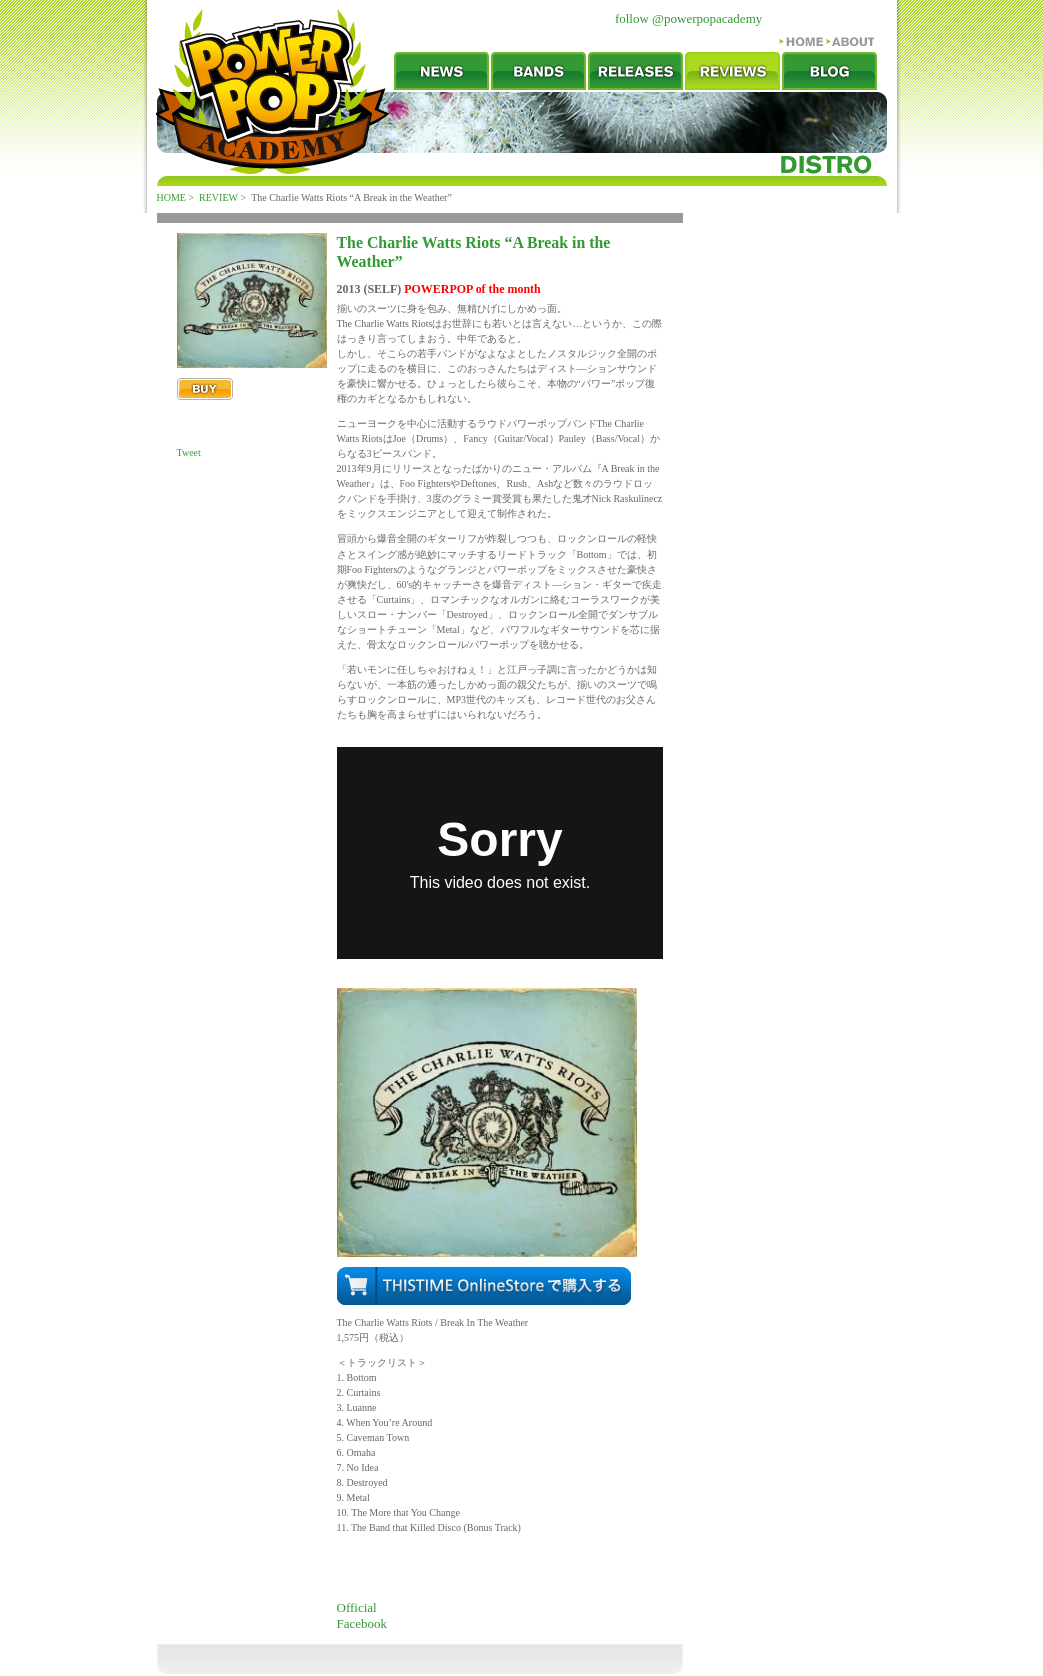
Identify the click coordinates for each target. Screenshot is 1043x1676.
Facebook (362, 1623)
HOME (171, 197)
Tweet (189, 452)
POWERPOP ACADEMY (272, 91)
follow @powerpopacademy (688, 18)
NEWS (441, 71)
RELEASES (635, 71)
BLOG (829, 71)
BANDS (538, 71)
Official (357, 1607)
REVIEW (732, 71)
